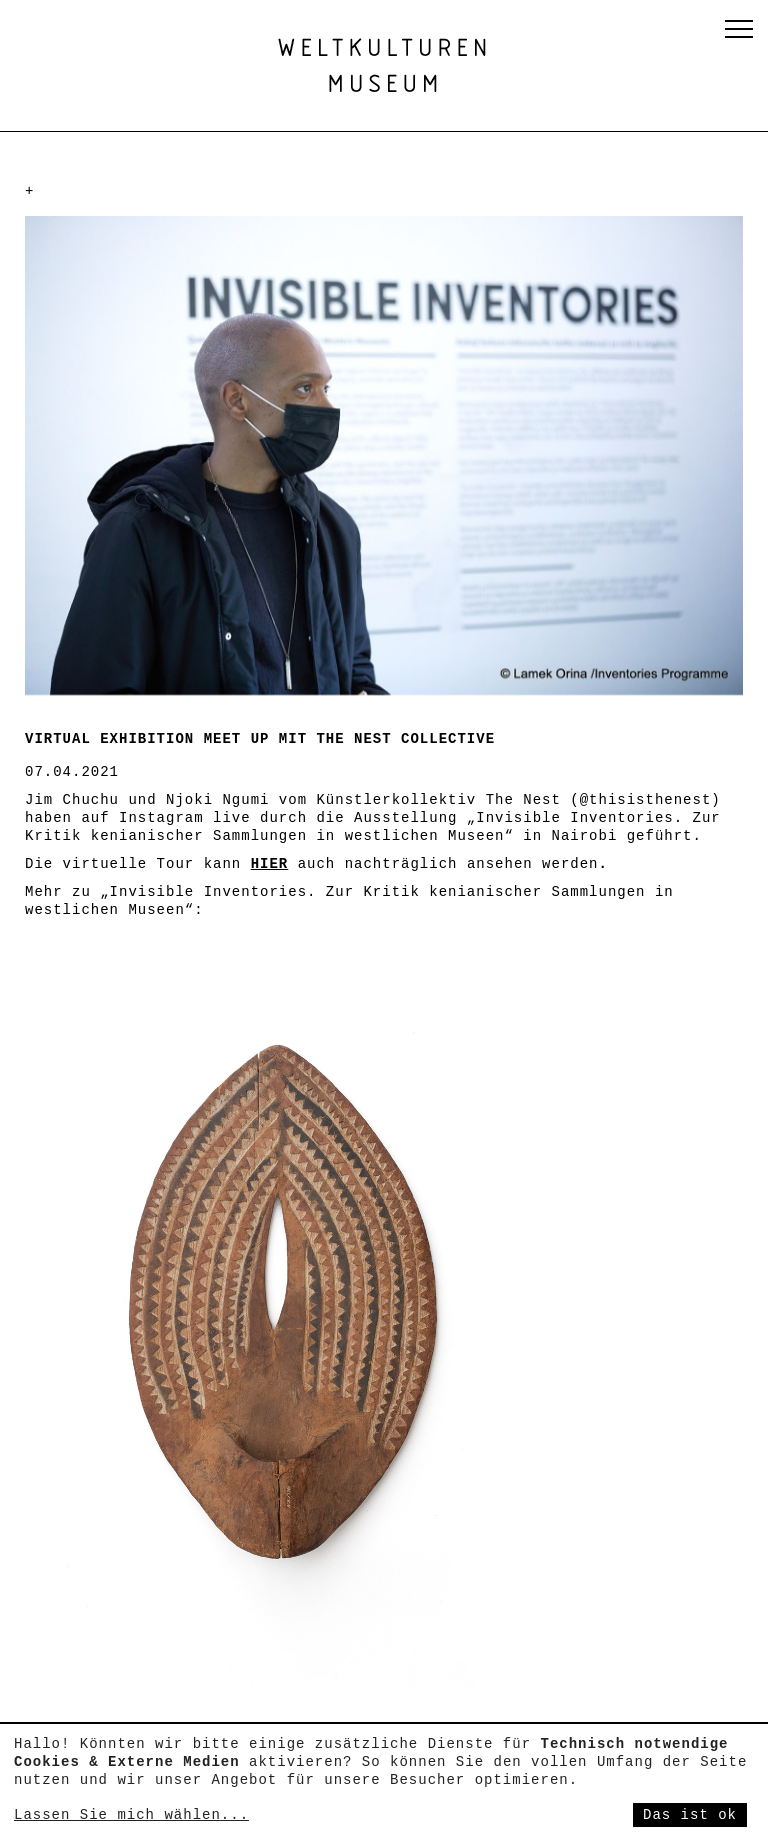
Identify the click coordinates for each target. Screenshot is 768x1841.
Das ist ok (690, 1815)
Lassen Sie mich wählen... (131, 1815)
